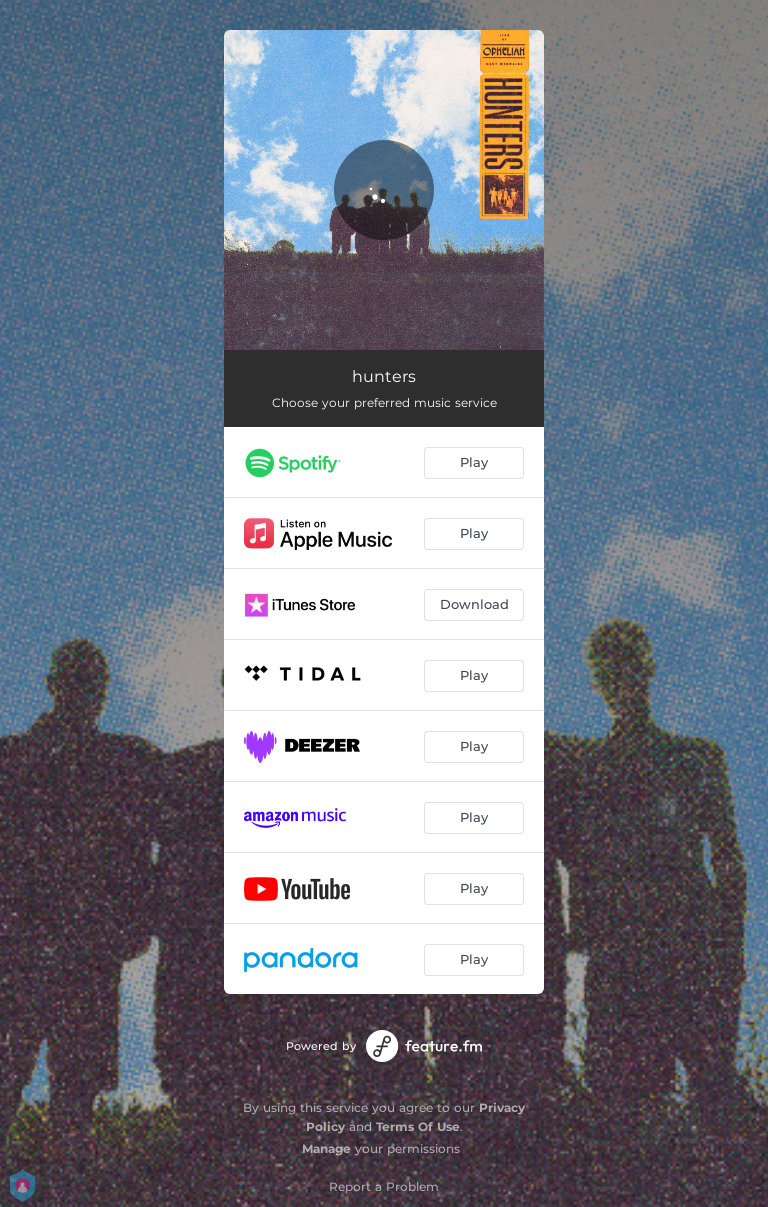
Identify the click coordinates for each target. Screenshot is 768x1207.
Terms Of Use (418, 1126)
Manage (326, 1148)
